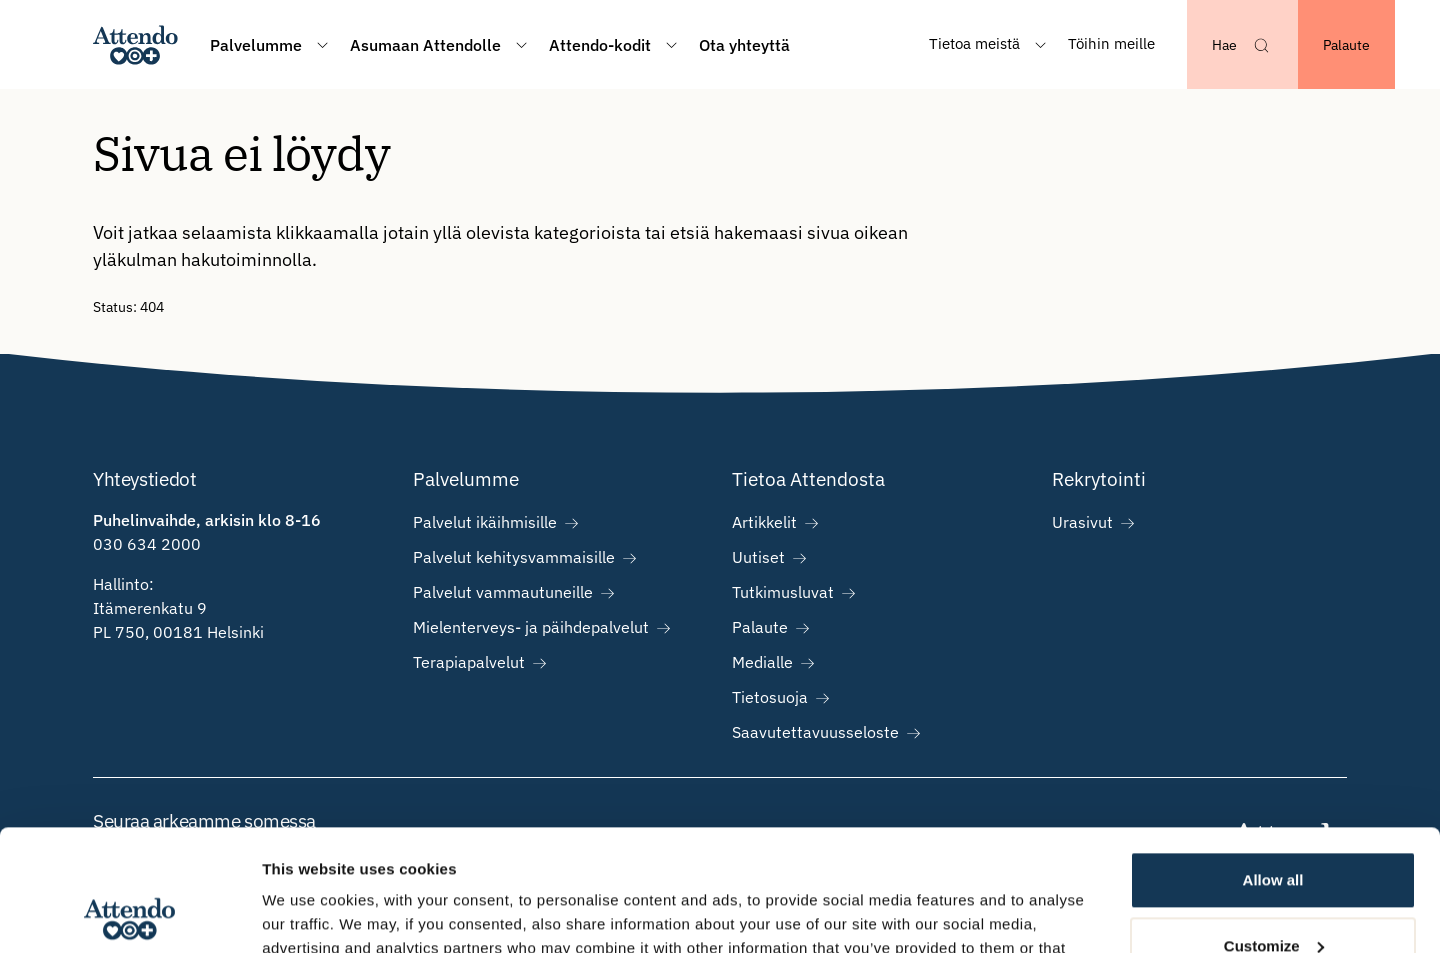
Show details (308, 913)
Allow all (1273, 766)
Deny (1273, 897)
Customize (1274, 831)
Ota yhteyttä (744, 45)
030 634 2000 (147, 544)
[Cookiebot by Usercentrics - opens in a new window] (129, 914)
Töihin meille (1111, 43)
